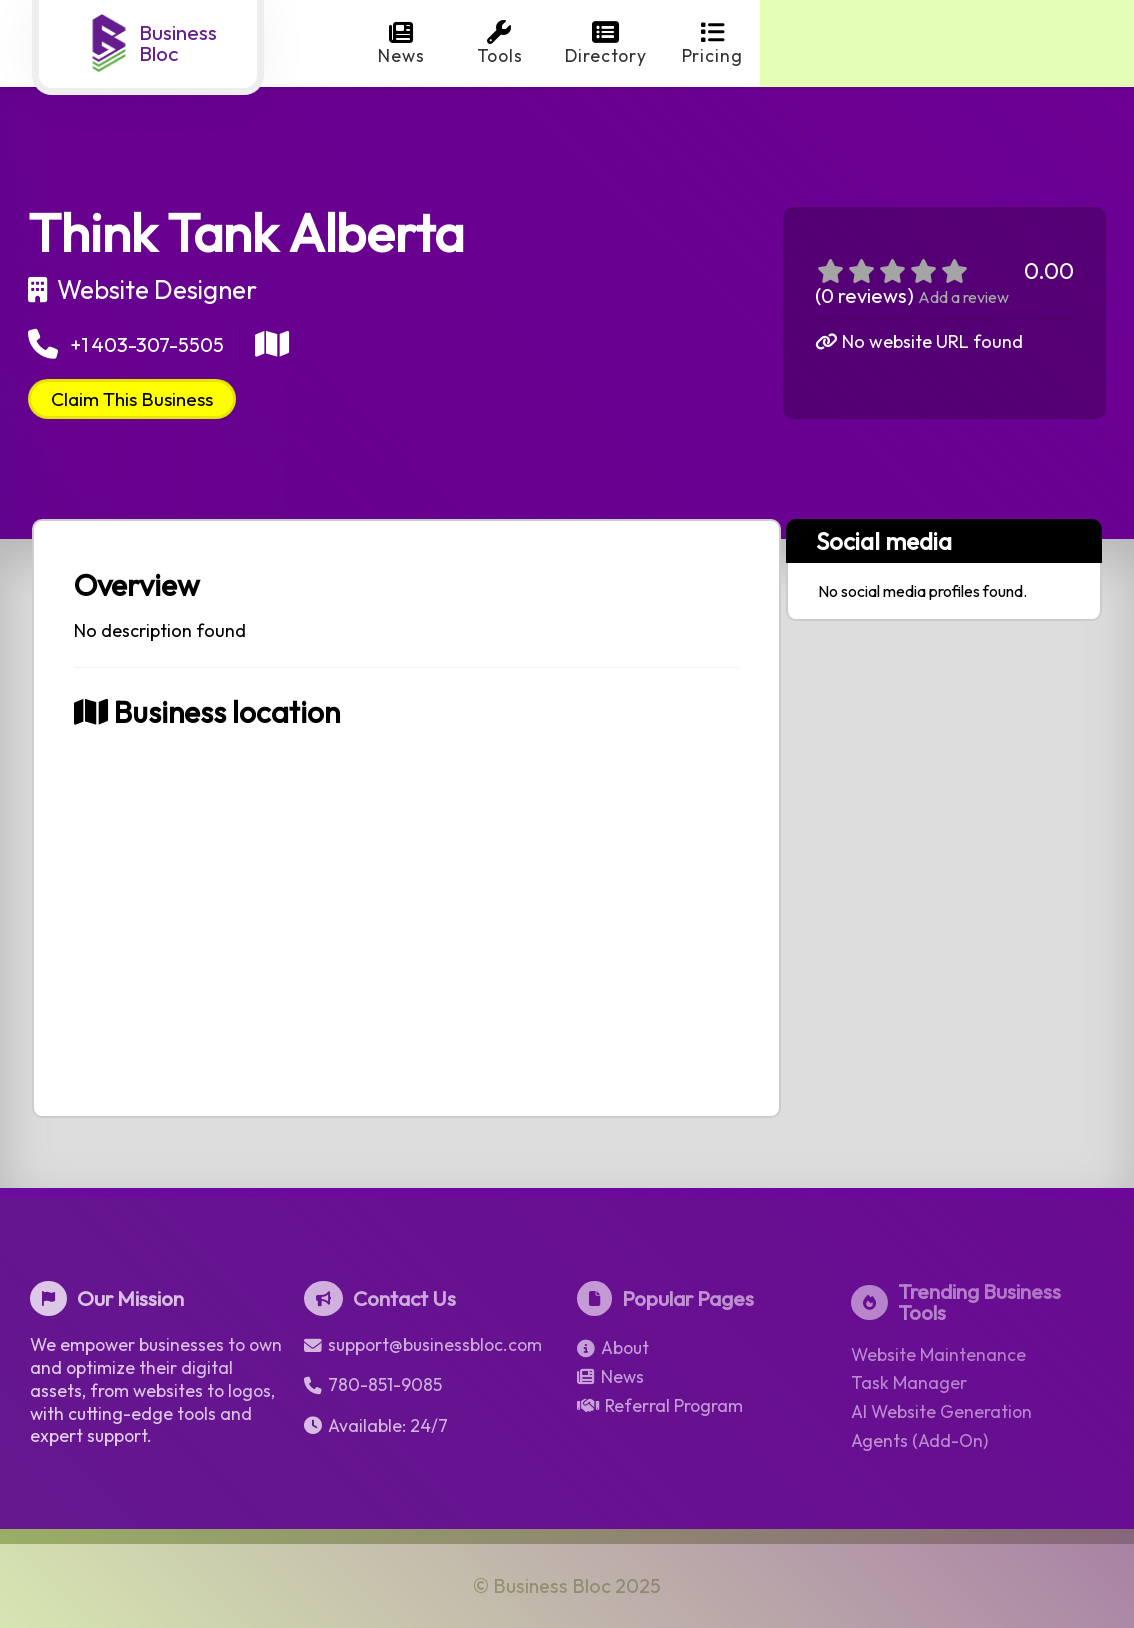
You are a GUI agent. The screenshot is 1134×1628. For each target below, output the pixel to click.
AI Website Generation (941, 1412)
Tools (500, 43)
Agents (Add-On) (919, 1441)
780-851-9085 (373, 1385)
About (613, 1348)
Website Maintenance (938, 1355)
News (401, 43)
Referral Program (660, 1406)
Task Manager (909, 1383)
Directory (606, 43)
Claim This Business (132, 399)
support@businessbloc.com (423, 1345)
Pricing (712, 43)
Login (1043, 43)
